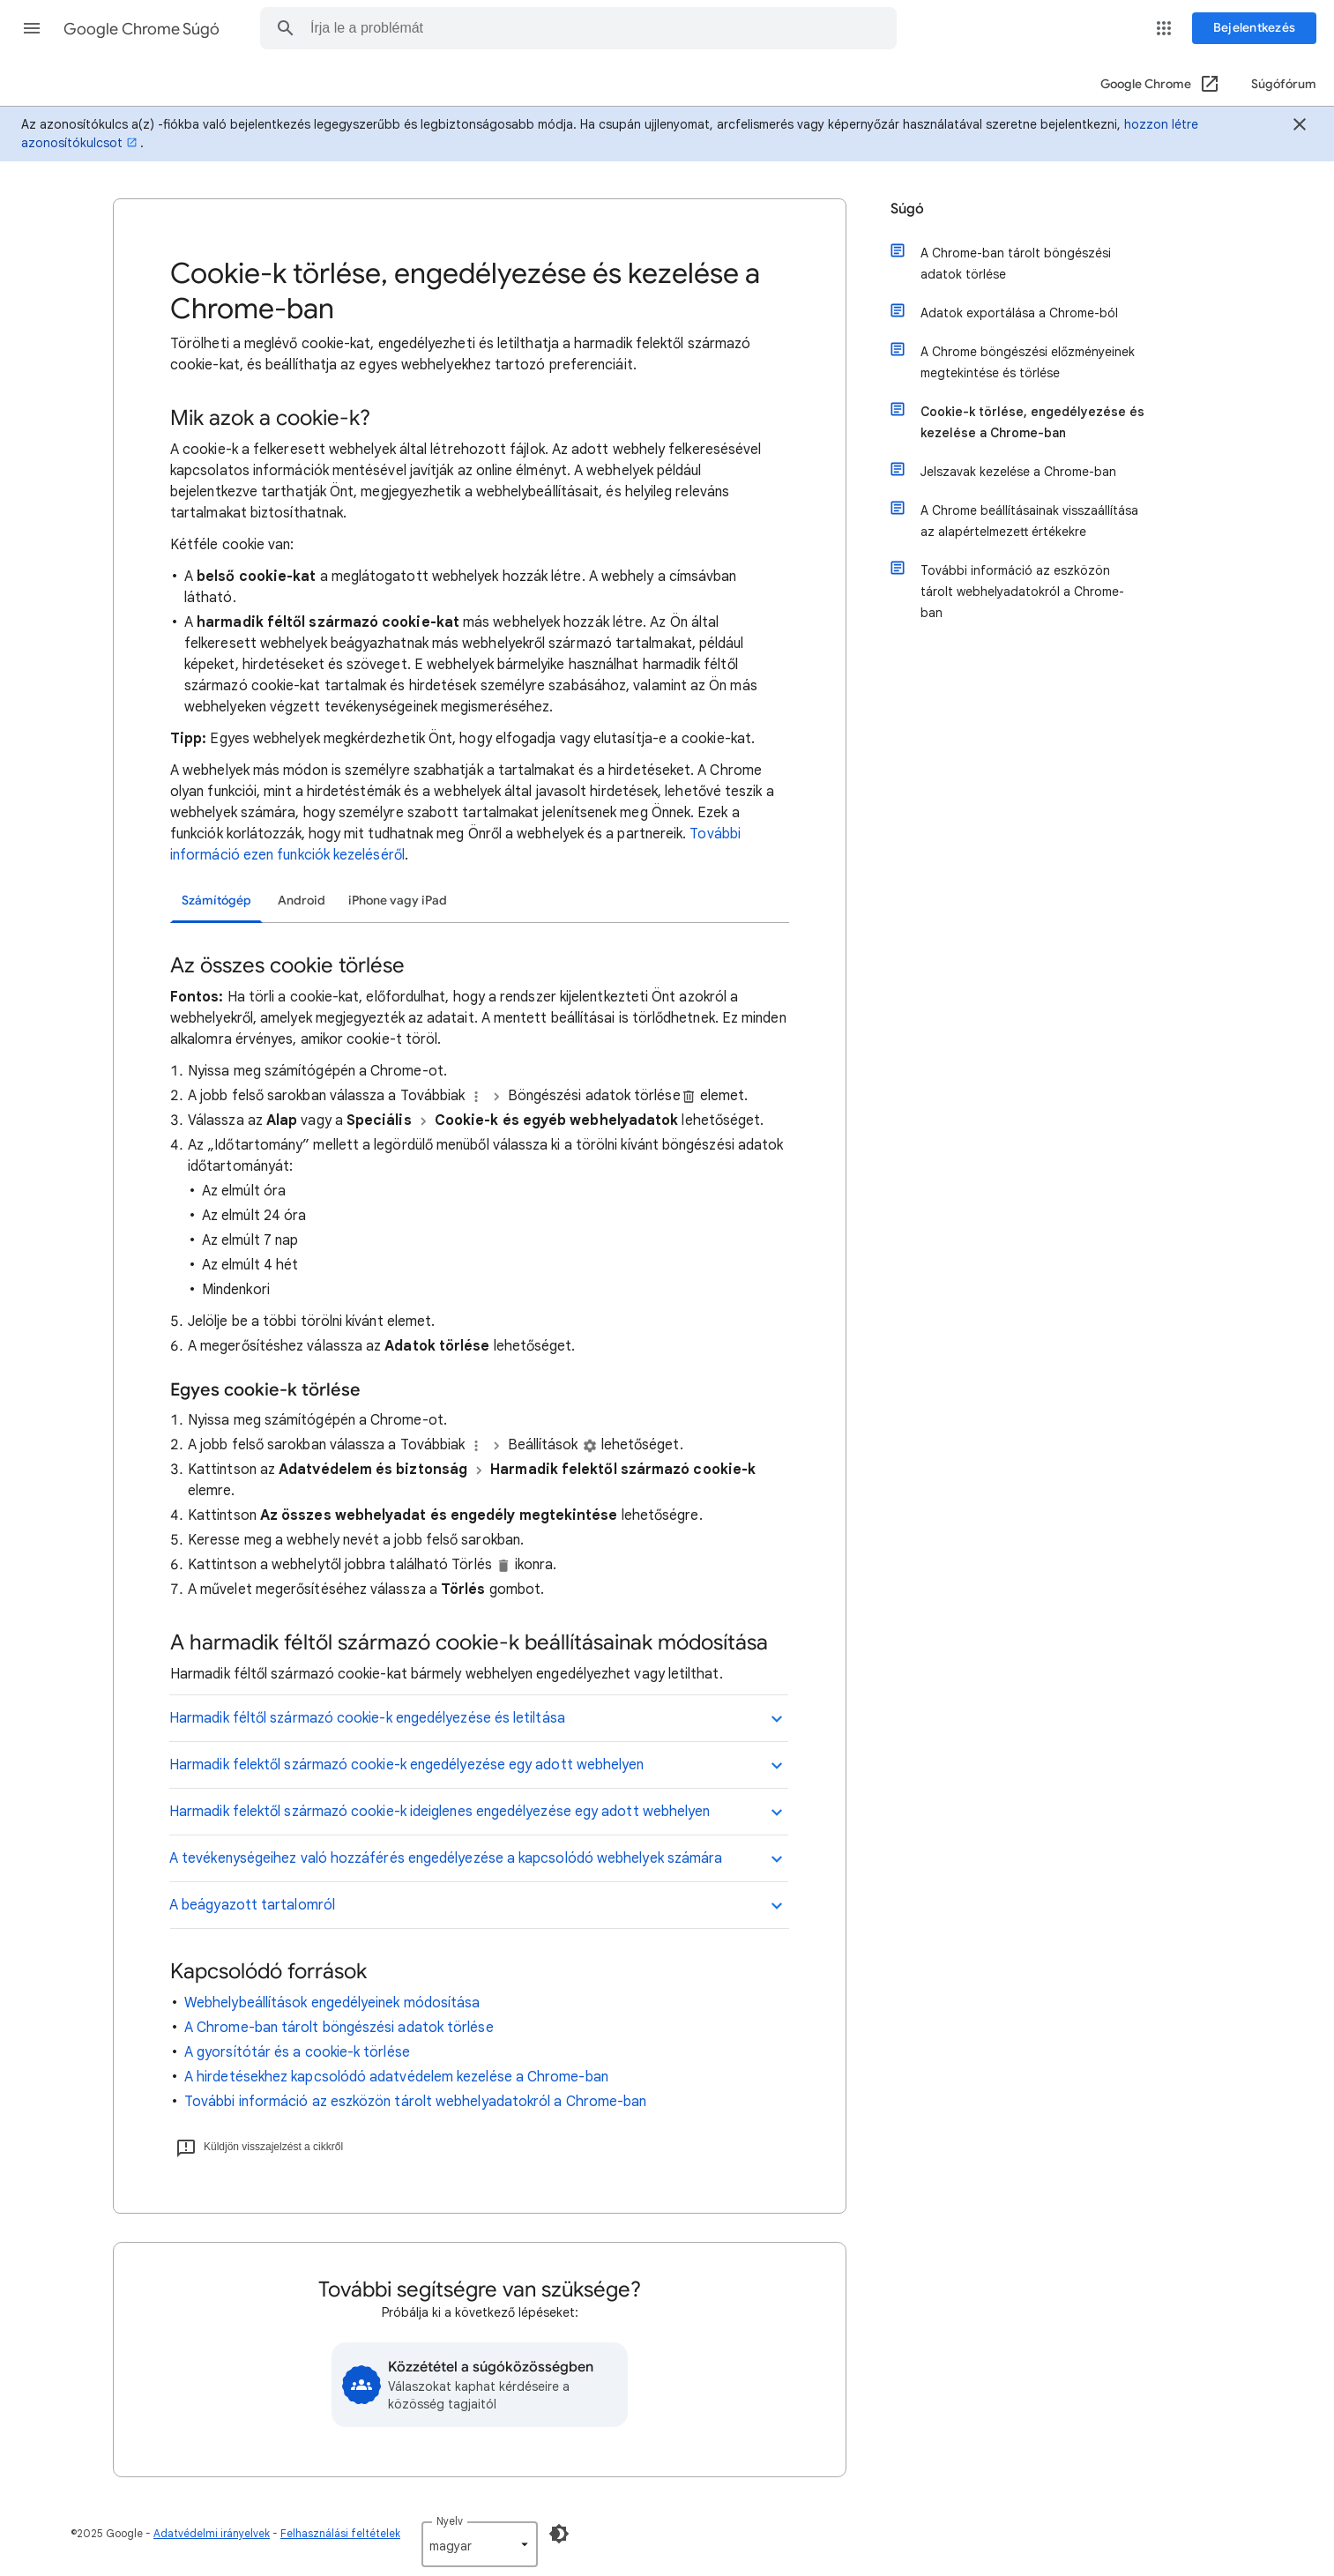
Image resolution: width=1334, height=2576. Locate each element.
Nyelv (449, 2521)
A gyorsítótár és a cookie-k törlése (297, 2052)
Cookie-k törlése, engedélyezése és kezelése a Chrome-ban (1026, 420)
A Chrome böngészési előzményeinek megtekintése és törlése (1021, 360)
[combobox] (581, 28)
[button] (32, 28)
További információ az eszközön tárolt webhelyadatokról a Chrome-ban (415, 2102)
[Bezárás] (1299, 126)
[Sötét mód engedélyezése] (559, 2534)
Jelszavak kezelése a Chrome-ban (1012, 470)
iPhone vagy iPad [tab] (397, 900)
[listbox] (479, 2544)
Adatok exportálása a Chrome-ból (1013, 311)
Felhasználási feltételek (340, 2533)
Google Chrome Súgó (141, 29)
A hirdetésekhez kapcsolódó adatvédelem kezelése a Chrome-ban (396, 2077)
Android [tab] (301, 900)
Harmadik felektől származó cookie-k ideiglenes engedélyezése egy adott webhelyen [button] (439, 1811)
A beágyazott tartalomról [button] (252, 1905)
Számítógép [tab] (216, 900)
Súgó (907, 209)
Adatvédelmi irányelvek (211, 2533)
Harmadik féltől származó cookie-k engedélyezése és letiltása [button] (367, 1718)
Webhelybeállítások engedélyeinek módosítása (332, 2003)
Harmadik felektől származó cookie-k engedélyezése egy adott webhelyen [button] (407, 1765)
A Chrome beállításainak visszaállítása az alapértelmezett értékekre (1023, 519)
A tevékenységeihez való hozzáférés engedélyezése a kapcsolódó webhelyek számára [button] (445, 1858)
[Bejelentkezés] (1254, 28)
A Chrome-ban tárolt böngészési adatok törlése (339, 2027)
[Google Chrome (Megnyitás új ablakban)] (1160, 84)
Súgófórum (1283, 84)
